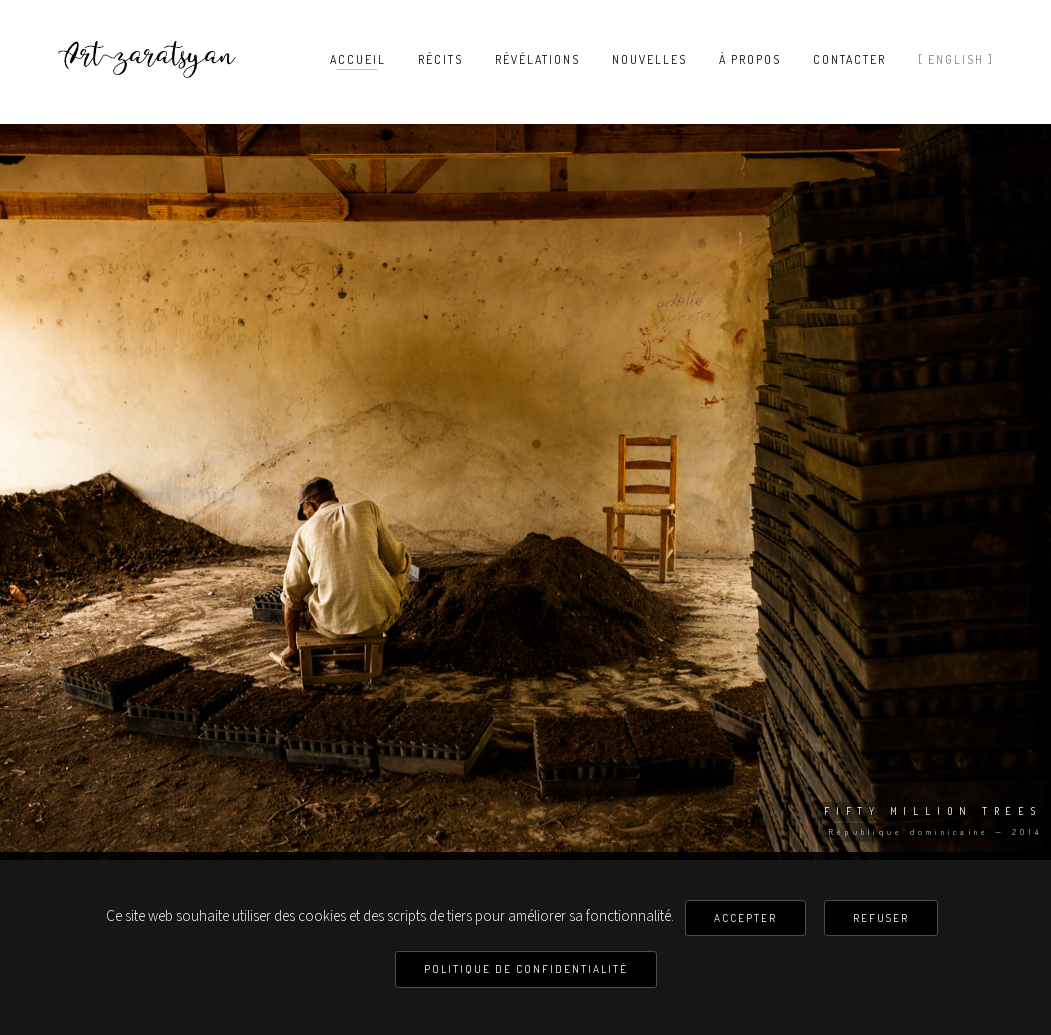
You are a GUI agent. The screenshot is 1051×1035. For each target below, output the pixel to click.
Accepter (745, 918)
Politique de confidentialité (526, 969)
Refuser (881, 918)
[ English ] (956, 60)
